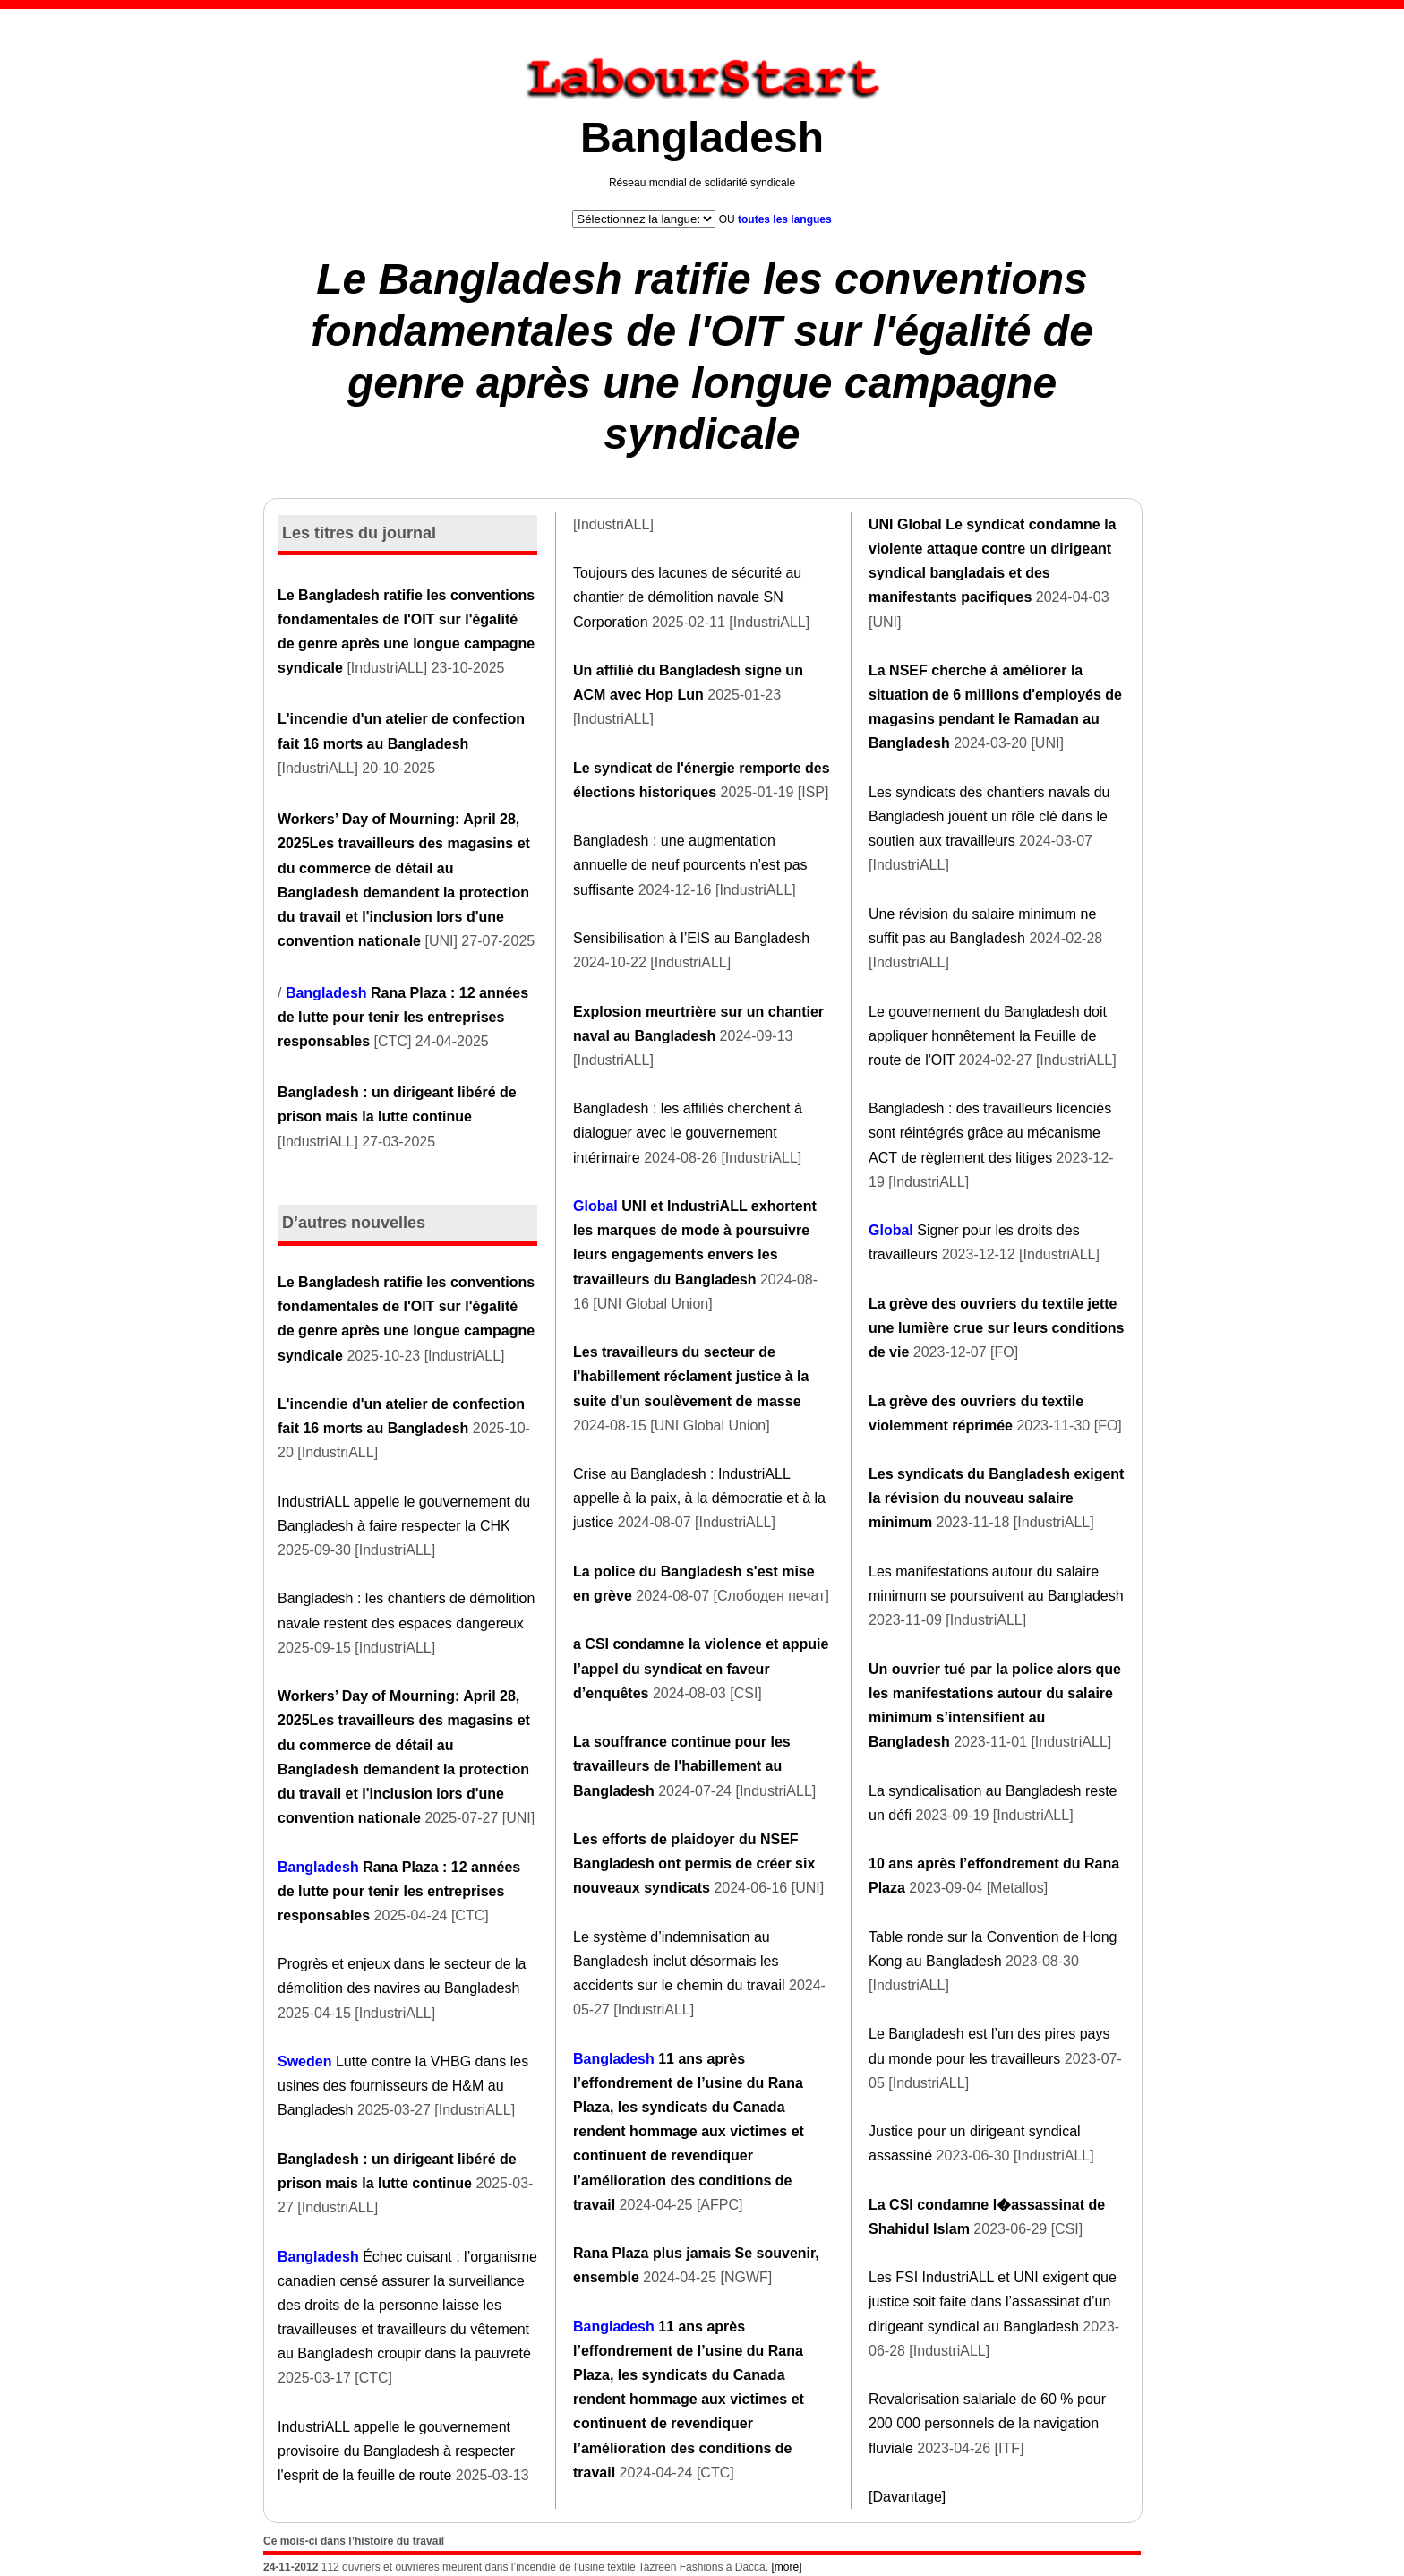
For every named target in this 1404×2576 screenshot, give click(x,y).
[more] (786, 2567)
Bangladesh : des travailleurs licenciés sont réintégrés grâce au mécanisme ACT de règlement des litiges (990, 1132)
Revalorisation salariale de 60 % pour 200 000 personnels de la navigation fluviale (987, 2423)
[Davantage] (907, 2496)
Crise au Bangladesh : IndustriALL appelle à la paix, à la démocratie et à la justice (699, 1498)
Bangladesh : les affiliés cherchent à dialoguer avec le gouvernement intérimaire (687, 1132)
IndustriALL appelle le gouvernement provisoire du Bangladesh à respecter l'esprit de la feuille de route (396, 2451)
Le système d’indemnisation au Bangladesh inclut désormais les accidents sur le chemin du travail (679, 1961)
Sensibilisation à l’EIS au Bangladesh (691, 938)
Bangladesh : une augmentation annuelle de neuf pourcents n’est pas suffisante (690, 865)
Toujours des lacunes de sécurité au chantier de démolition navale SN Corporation (687, 597)
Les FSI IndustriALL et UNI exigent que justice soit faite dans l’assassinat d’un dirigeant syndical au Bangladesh (993, 2301)
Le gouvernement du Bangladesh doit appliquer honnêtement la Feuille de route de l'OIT (988, 1036)
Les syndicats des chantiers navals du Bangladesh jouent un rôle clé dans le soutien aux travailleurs (989, 816)
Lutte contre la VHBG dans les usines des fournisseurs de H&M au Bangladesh (403, 2085)
